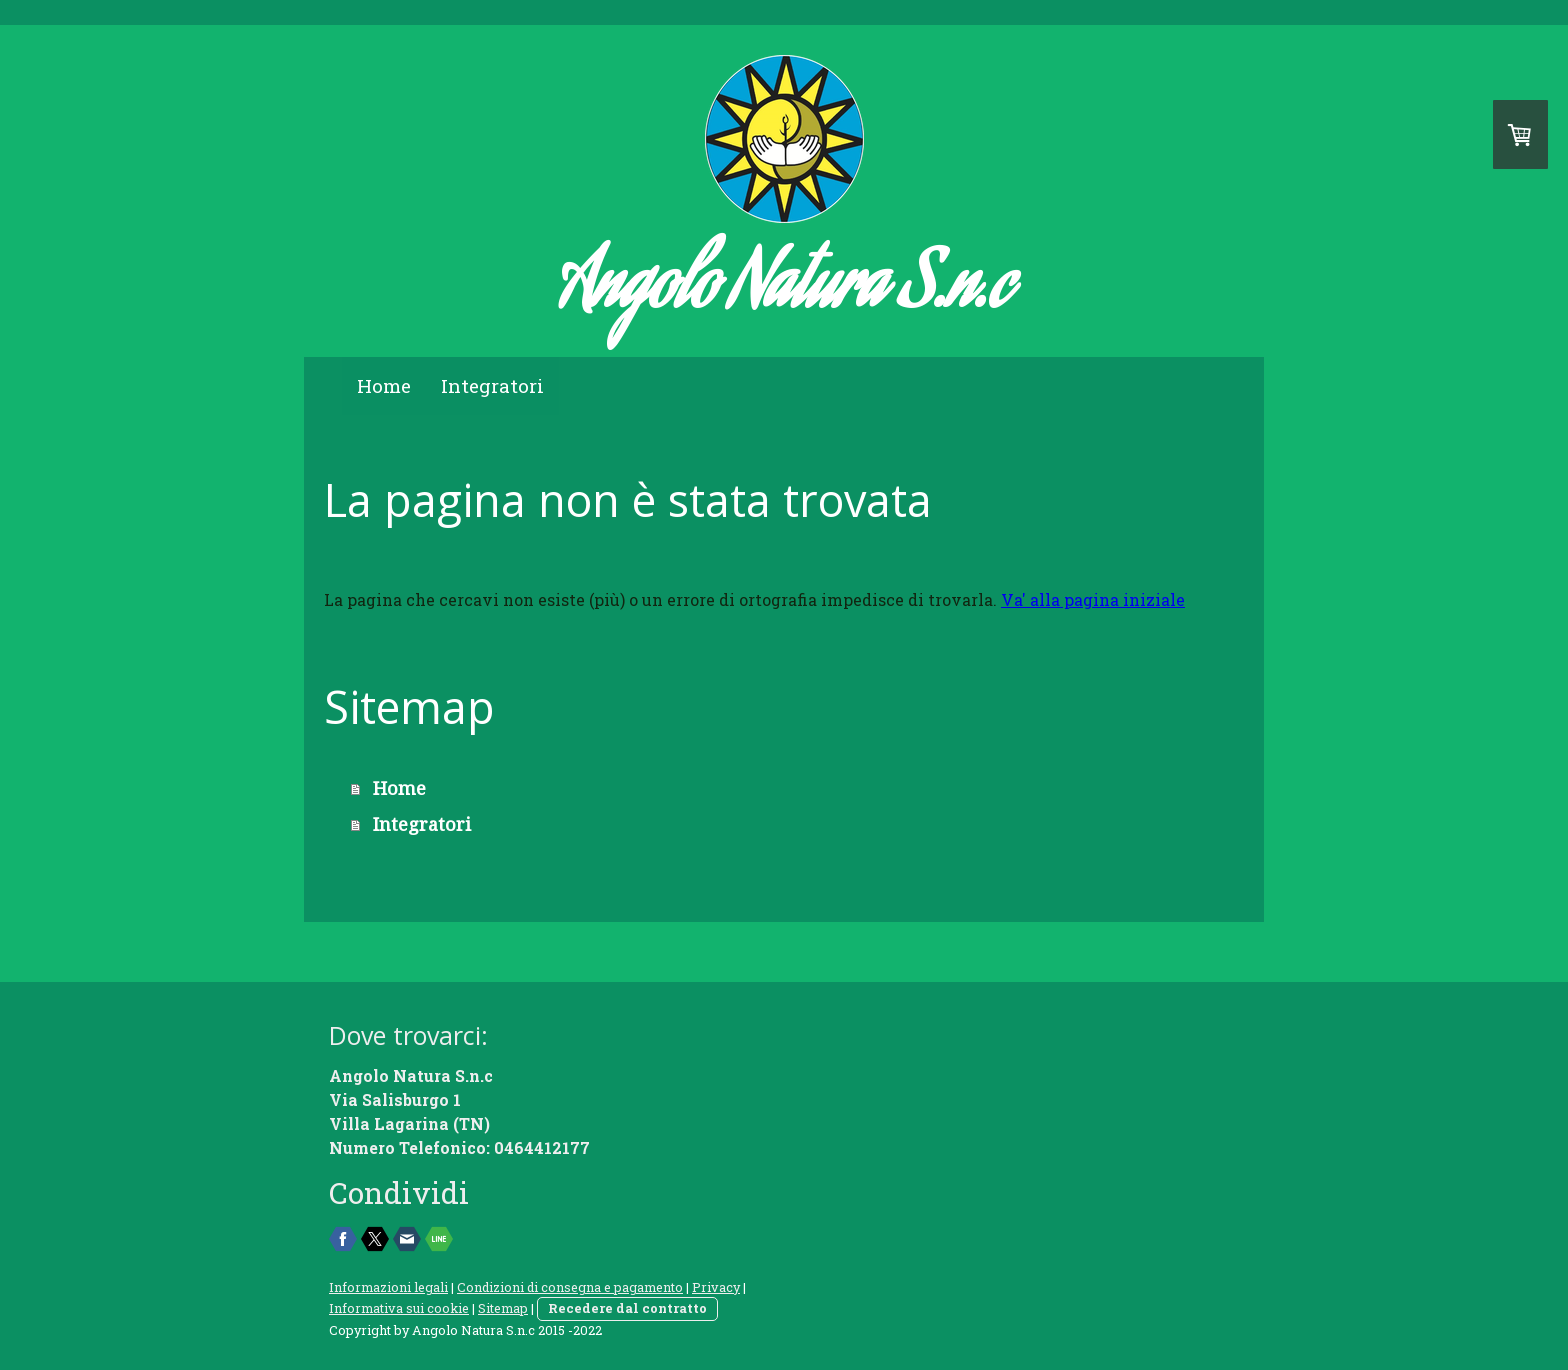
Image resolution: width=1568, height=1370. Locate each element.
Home (384, 385)
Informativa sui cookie (399, 1308)
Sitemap (503, 1308)
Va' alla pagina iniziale (1093, 599)
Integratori (492, 385)
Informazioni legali (388, 1287)
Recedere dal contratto (627, 1308)
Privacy (716, 1287)
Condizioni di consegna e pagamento (570, 1287)
